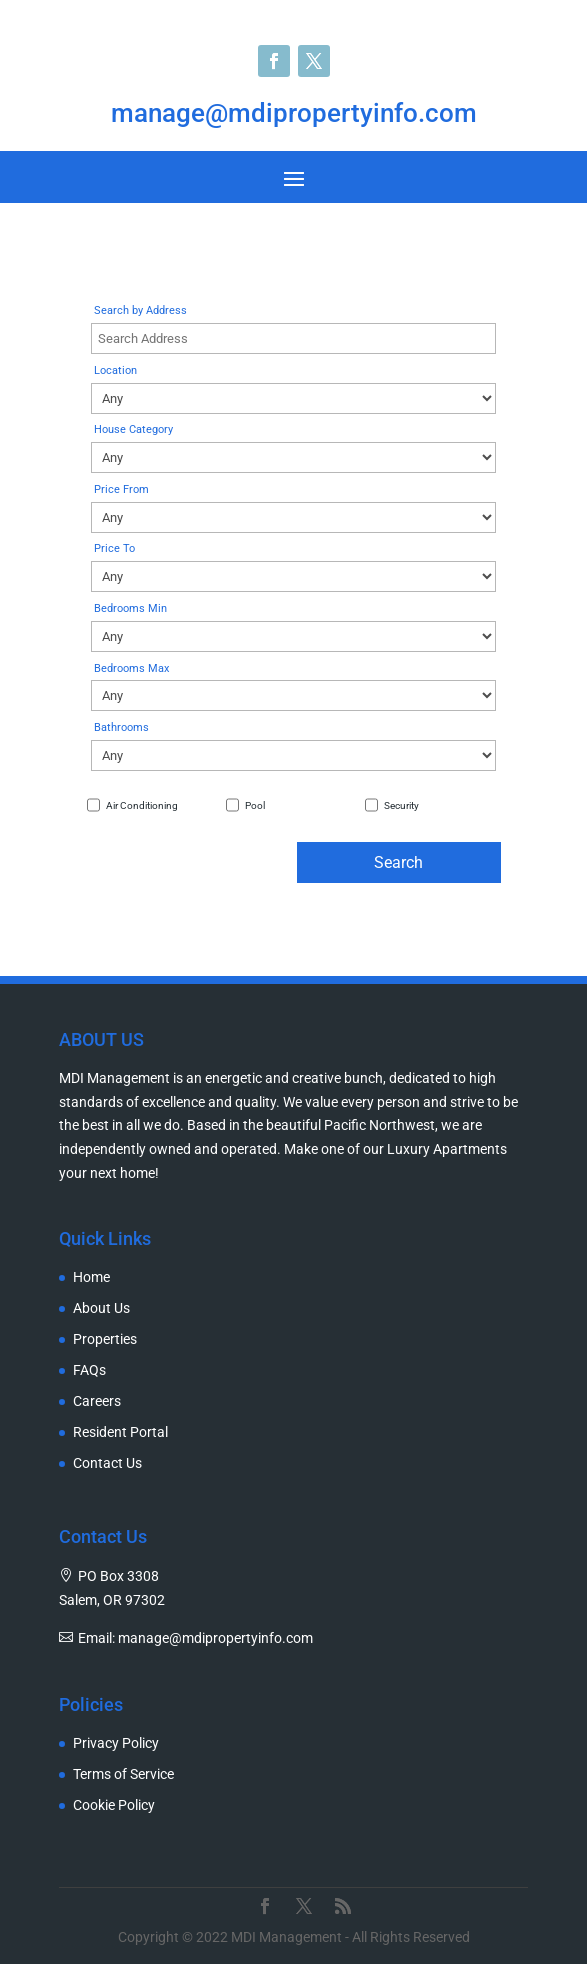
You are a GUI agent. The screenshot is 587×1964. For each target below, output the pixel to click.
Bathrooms (121, 727)
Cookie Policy (114, 1805)
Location (115, 370)
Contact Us (107, 1463)
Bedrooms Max (131, 668)
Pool (255, 805)
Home (91, 1277)
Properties (105, 1339)
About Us (101, 1308)
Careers (97, 1401)
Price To (114, 548)
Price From (121, 489)
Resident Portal (120, 1432)
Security (401, 805)
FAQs (89, 1370)
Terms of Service (123, 1774)
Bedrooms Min (130, 608)
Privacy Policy (116, 1743)
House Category (133, 429)
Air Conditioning (142, 805)
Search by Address (140, 310)
